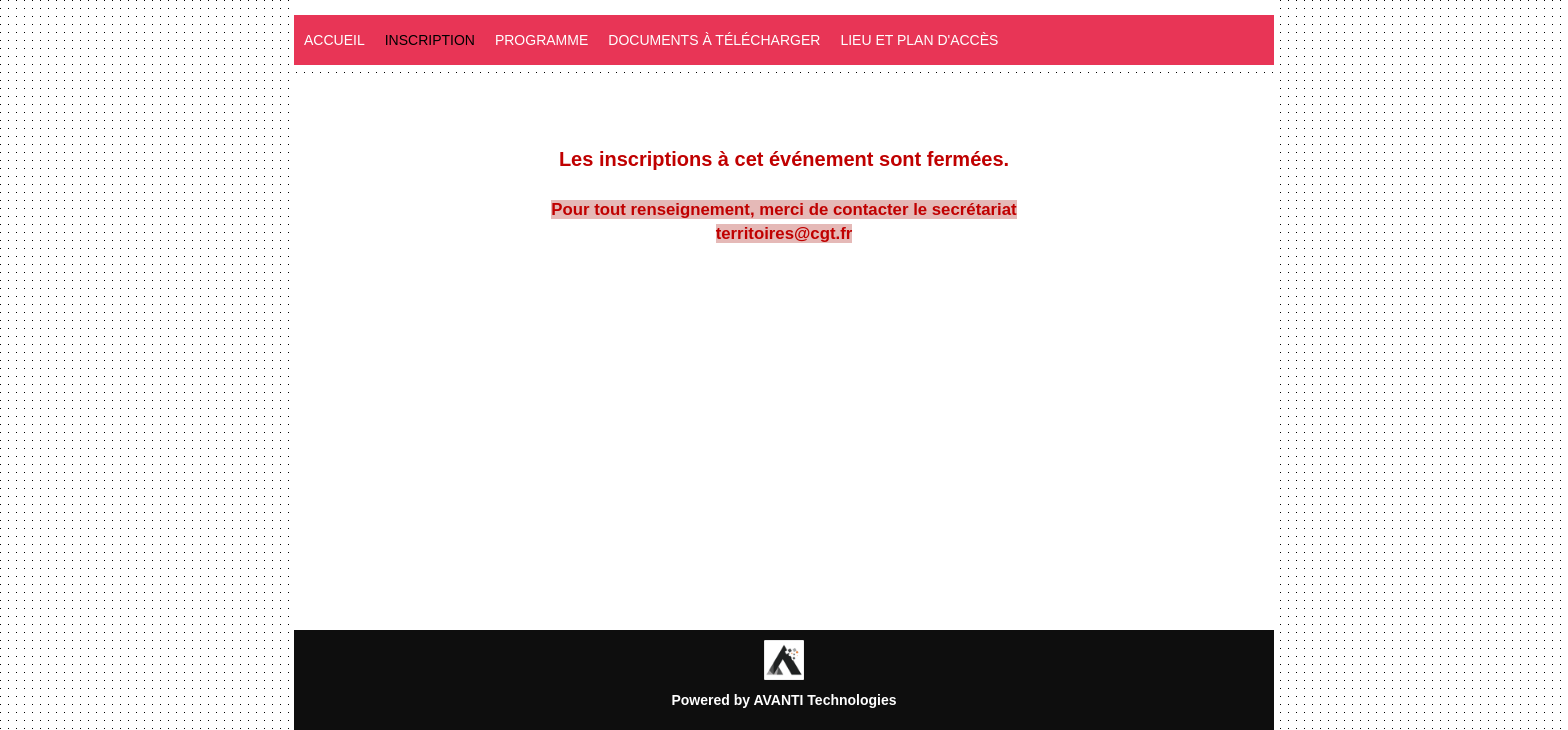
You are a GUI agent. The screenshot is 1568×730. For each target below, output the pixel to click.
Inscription (430, 40)
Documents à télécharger (714, 40)
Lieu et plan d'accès (919, 40)
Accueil (334, 40)
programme (541, 40)
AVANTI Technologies (824, 700)
